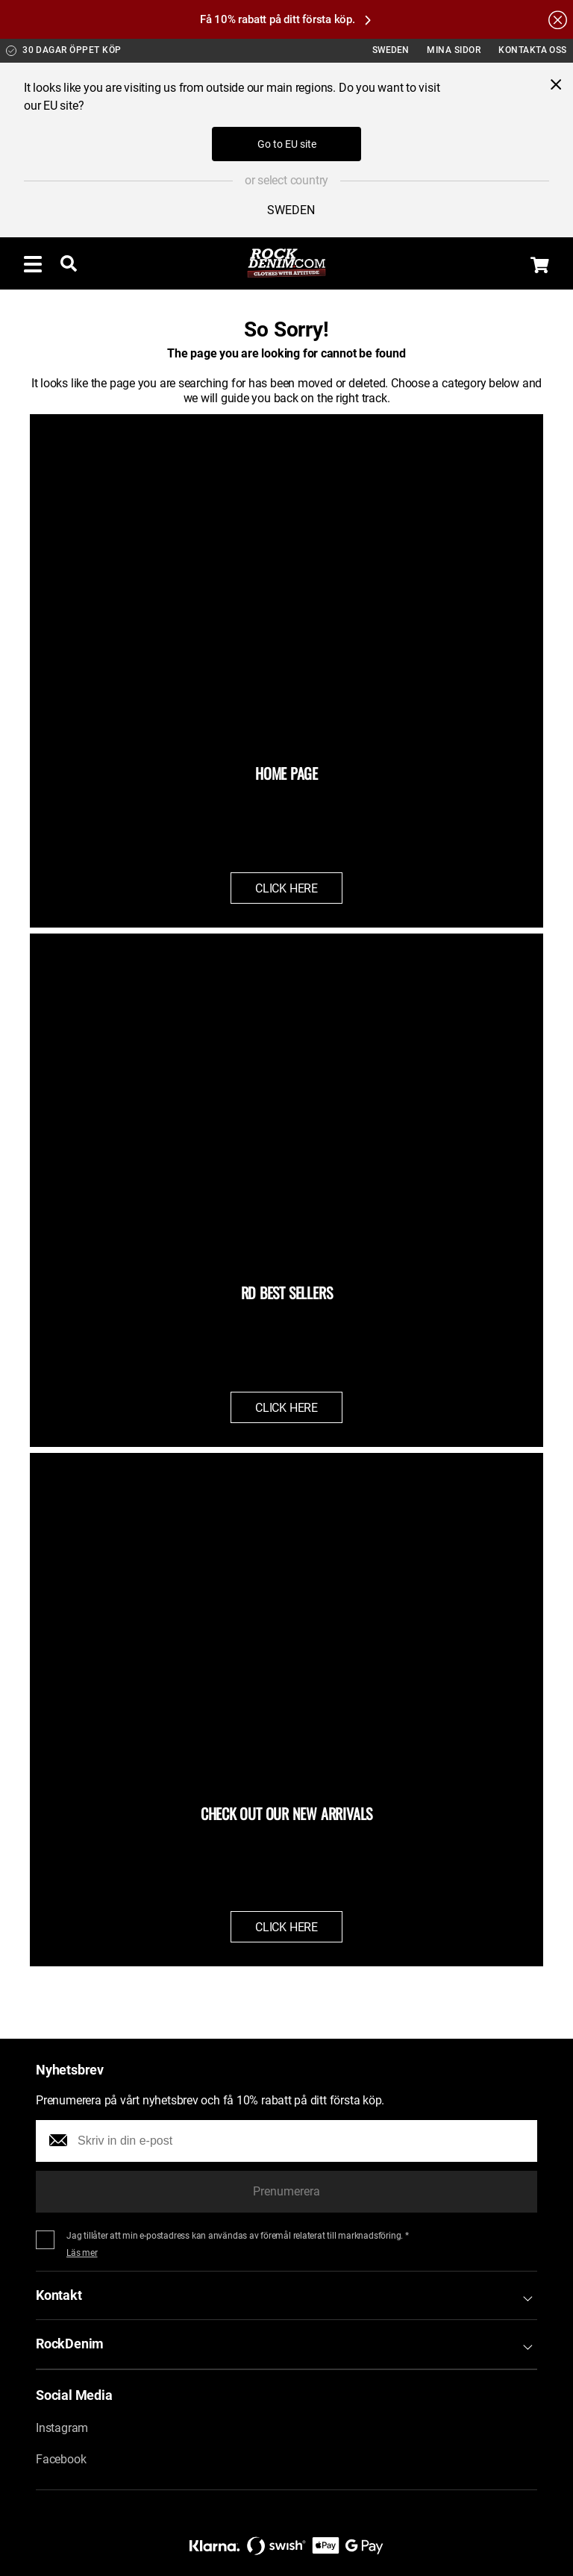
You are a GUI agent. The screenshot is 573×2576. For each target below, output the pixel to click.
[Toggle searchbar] (69, 263)
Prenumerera (286, 2191)
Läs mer (82, 2253)
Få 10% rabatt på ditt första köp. (285, 19)
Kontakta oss (532, 50)
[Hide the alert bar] (557, 19)
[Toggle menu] (33, 263)
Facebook (61, 2459)
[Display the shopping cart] (539, 265)
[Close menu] (556, 84)
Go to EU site (286, 144)
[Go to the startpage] (287, 263)
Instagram (62, 2428)
